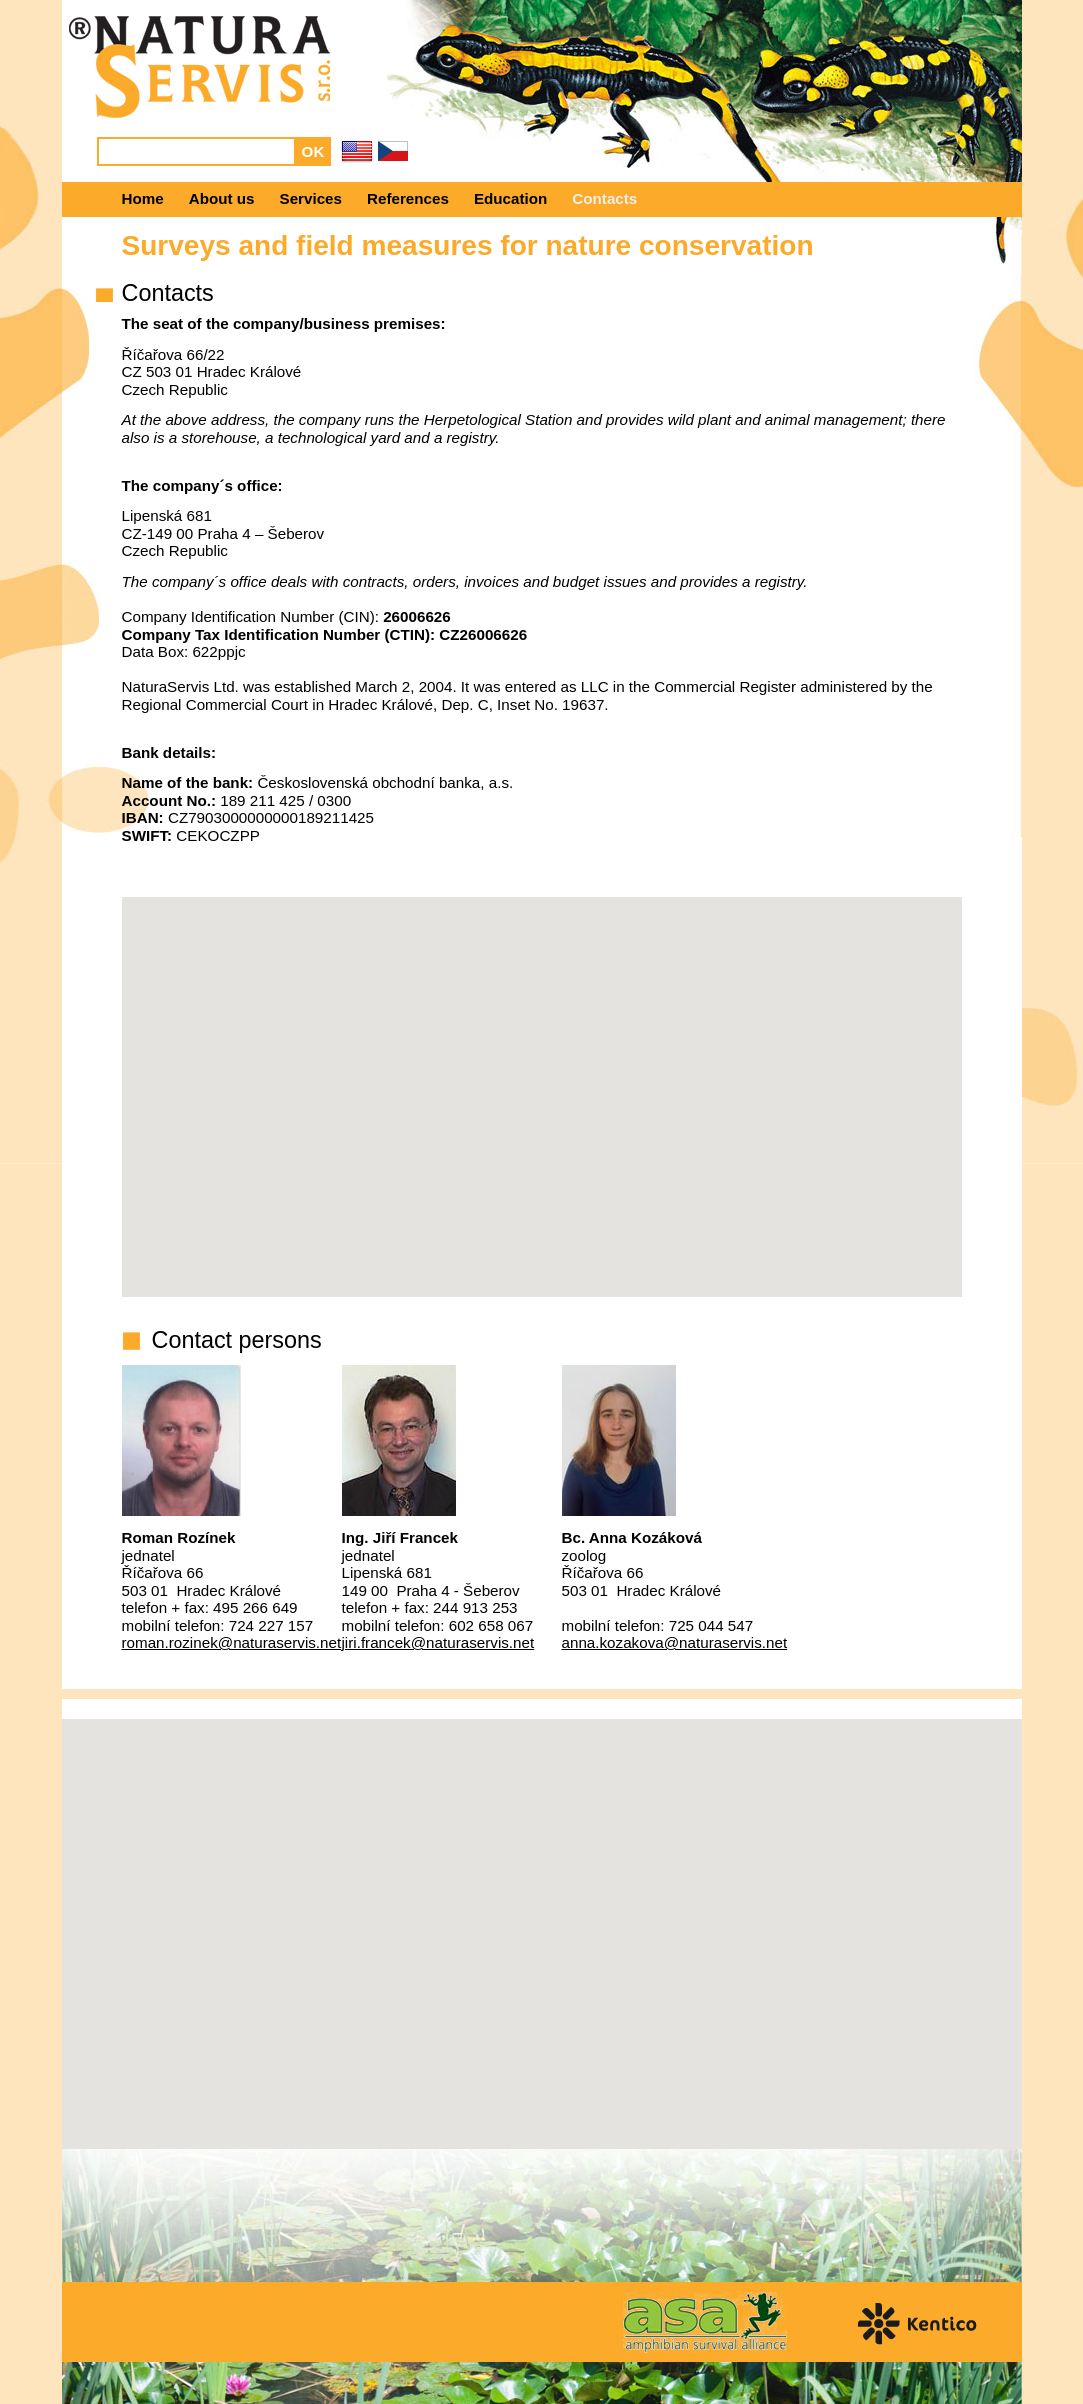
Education (510, 198)
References (408, 198)
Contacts (604, 198)
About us (222, 198)
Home (143, 198)
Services (311, 198)
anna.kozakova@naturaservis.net (675, 1642)
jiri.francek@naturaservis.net (438, 1642)
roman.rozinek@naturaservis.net (232, 1642)
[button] (542, 1915)
